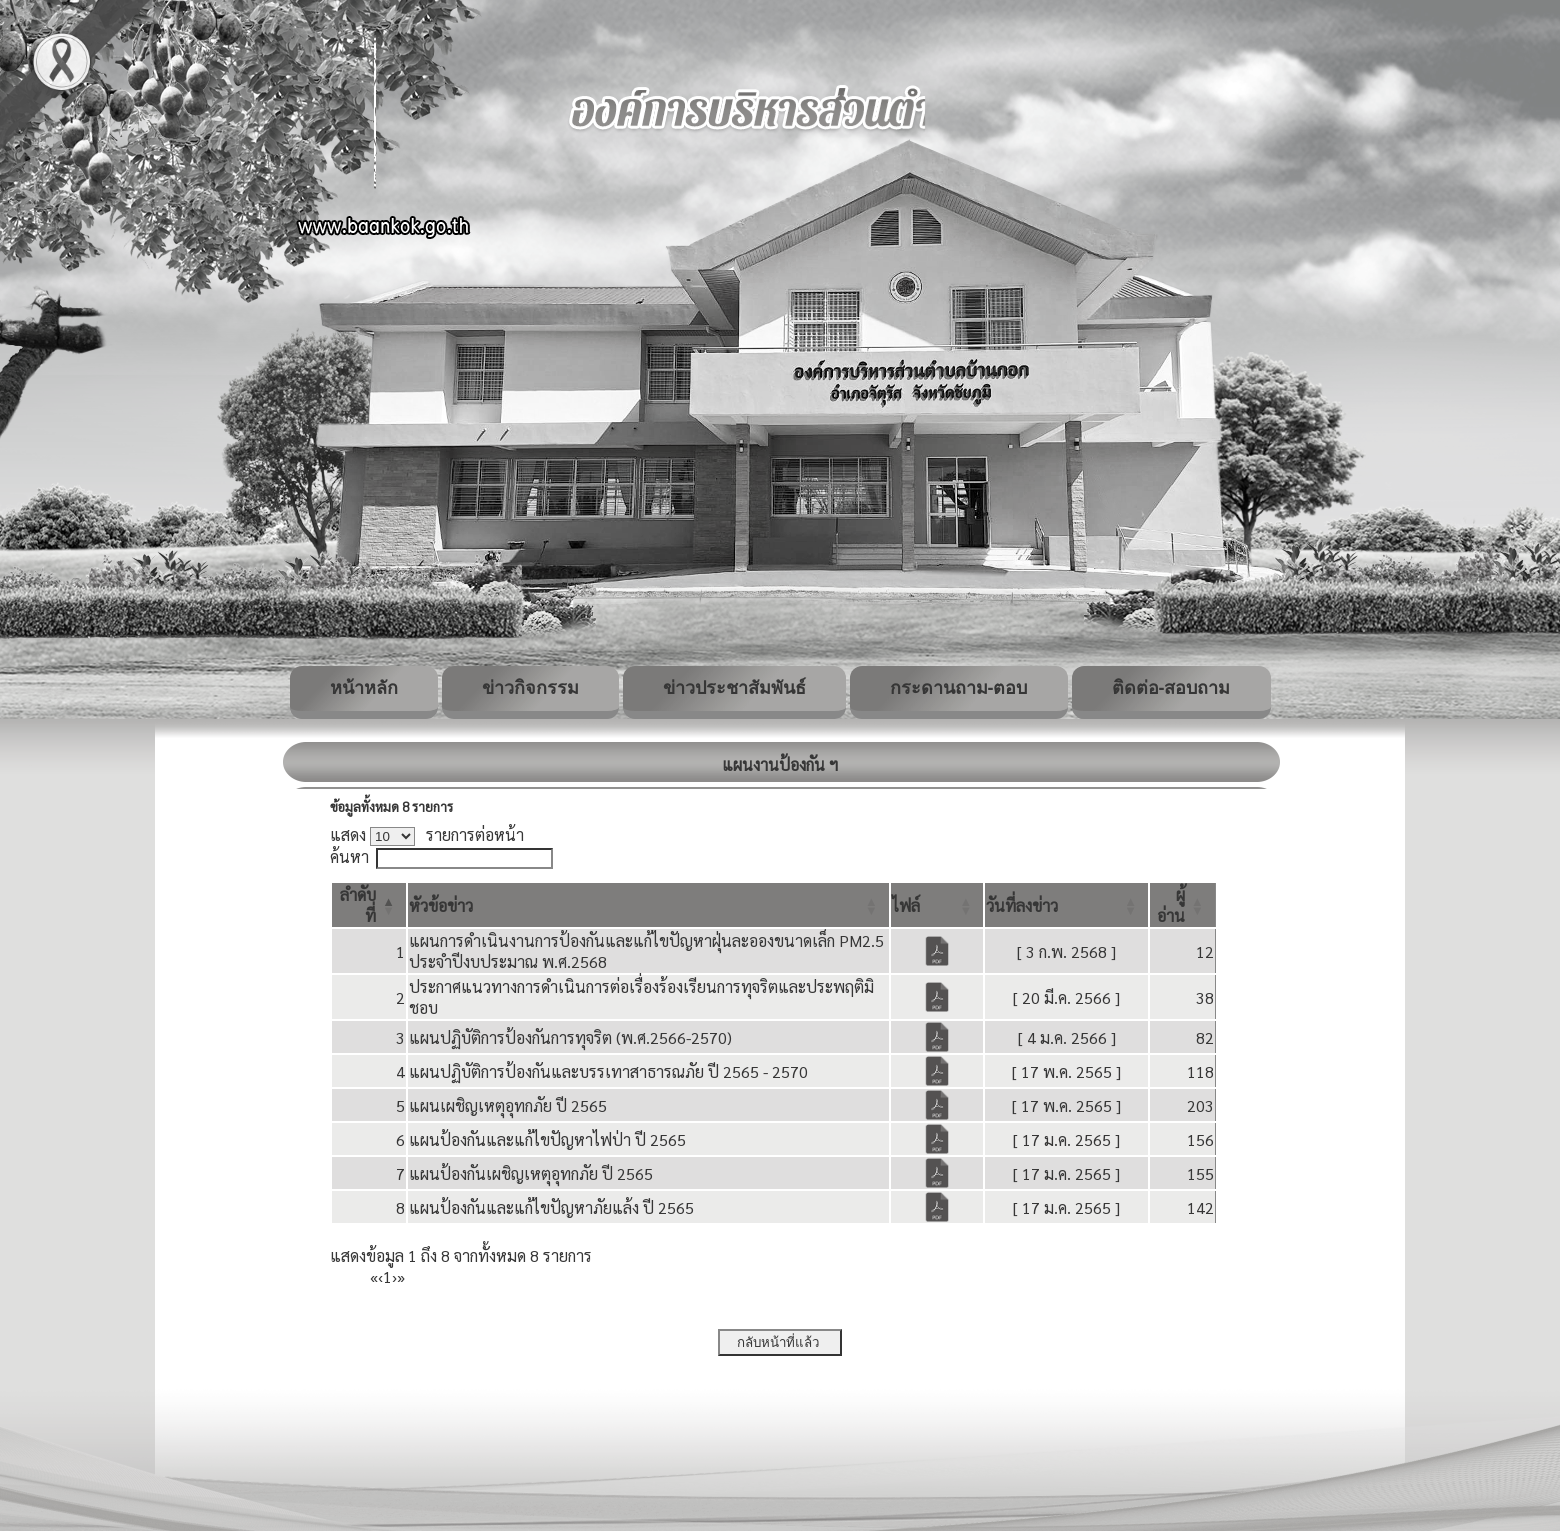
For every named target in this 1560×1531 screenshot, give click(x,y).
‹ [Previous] (380, 1276)
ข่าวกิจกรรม (530, 688)
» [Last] (401, 1276)
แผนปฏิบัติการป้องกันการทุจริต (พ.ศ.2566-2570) (570, 1037)
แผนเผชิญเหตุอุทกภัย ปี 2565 (508, 1105)
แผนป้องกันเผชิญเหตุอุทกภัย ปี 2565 (531, 1173)
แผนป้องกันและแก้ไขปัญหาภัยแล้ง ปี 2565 (551, 1207)
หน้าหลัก (364, 688)
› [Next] (394, 1276)
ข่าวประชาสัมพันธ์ (734, 688)
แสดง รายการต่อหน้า (427, 834)
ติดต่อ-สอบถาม (1171, 688)
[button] (441, 905)
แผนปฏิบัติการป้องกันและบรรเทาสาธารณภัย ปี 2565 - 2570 (608, 1071)
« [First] (374, 1276)
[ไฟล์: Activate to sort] (937, 905)
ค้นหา (349, 856)
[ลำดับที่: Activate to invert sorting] (369, 905)
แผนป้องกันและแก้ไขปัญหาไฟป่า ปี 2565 (547, 1139)
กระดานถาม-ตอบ (959, 688)
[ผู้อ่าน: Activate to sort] (1183, 905)
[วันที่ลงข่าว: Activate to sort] (1066, 905)
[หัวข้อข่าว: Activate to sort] (648, 905)
